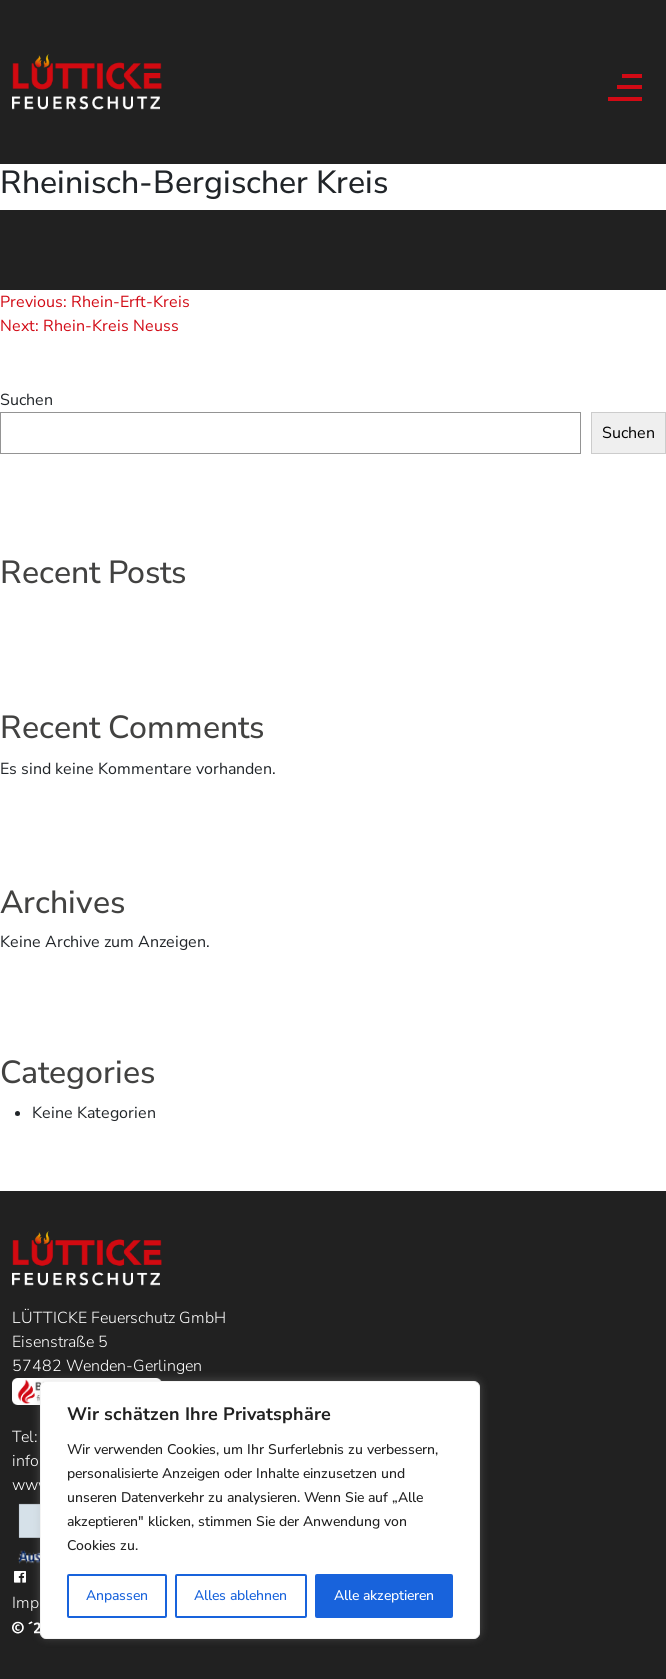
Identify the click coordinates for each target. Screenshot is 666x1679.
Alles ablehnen (240, 1595)
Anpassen (117, 1595)
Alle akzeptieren (384, 1595)
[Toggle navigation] (622, 82)
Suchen (26, 400)
